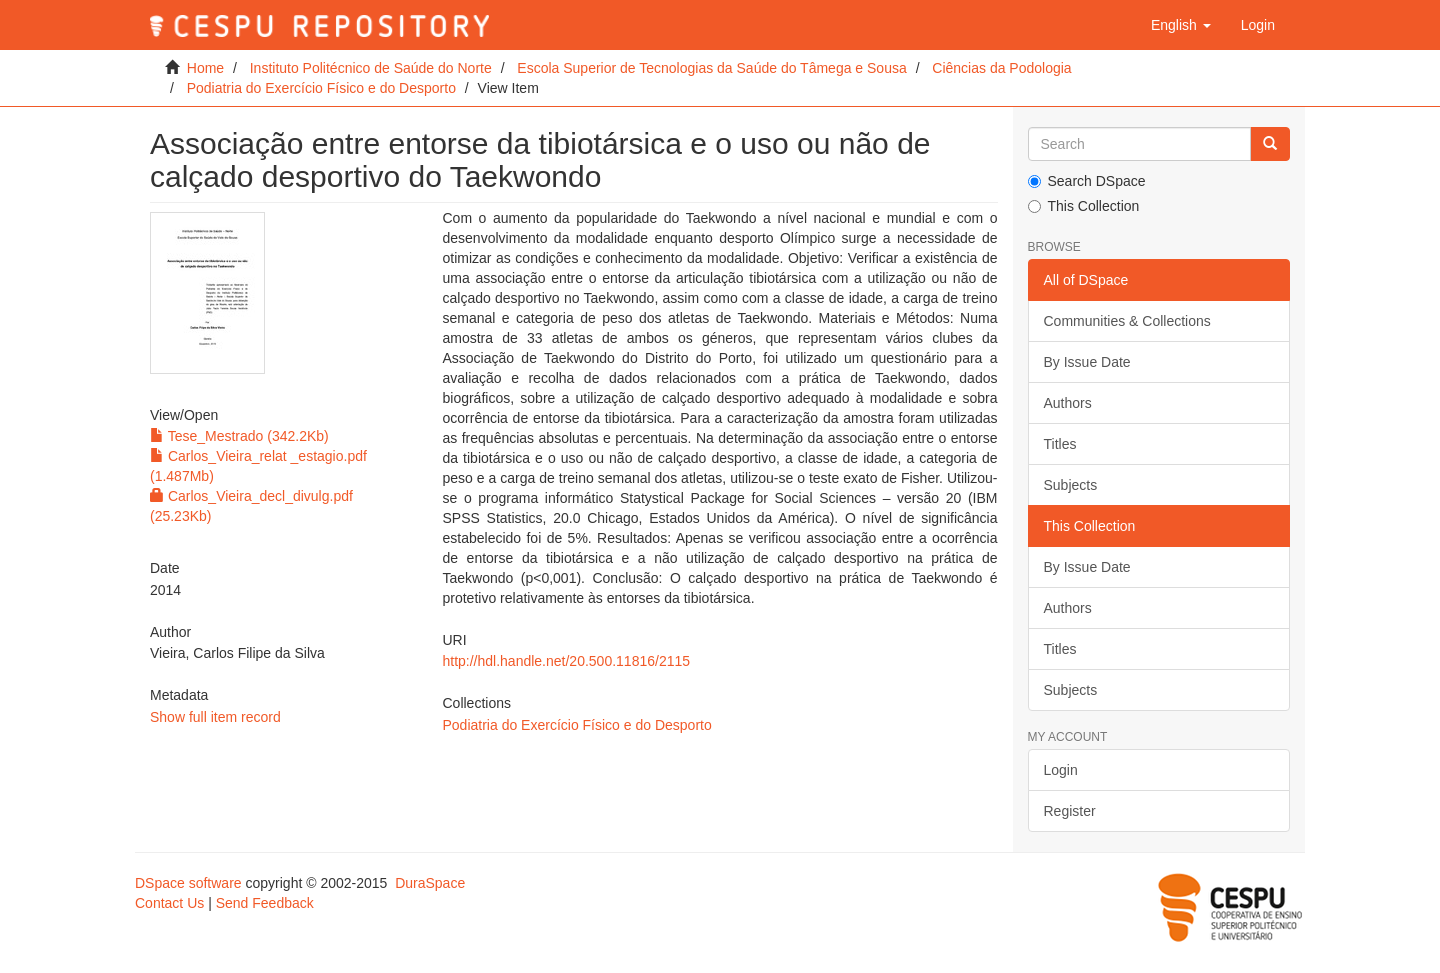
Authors (1068, 403)
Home (205, 68)
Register (1070, 811)
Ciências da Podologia (1001, 68)
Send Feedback (265, 903)
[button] (1181, 25)
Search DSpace (1087, 181)
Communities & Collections (1127, 321)
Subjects (1071, 485)
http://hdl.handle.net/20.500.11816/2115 (566, 661)
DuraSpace (430, 883)
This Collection (1084, 206)
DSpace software (188, 883)
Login (1061, 770)
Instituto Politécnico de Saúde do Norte (371, 68)
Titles (1060, 444)
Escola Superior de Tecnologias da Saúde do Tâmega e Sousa (711, 68)
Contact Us (169, 903)
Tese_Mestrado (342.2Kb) (239, 436)
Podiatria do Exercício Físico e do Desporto (321, 88)
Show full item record (215, 717)
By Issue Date (1087, 362)
